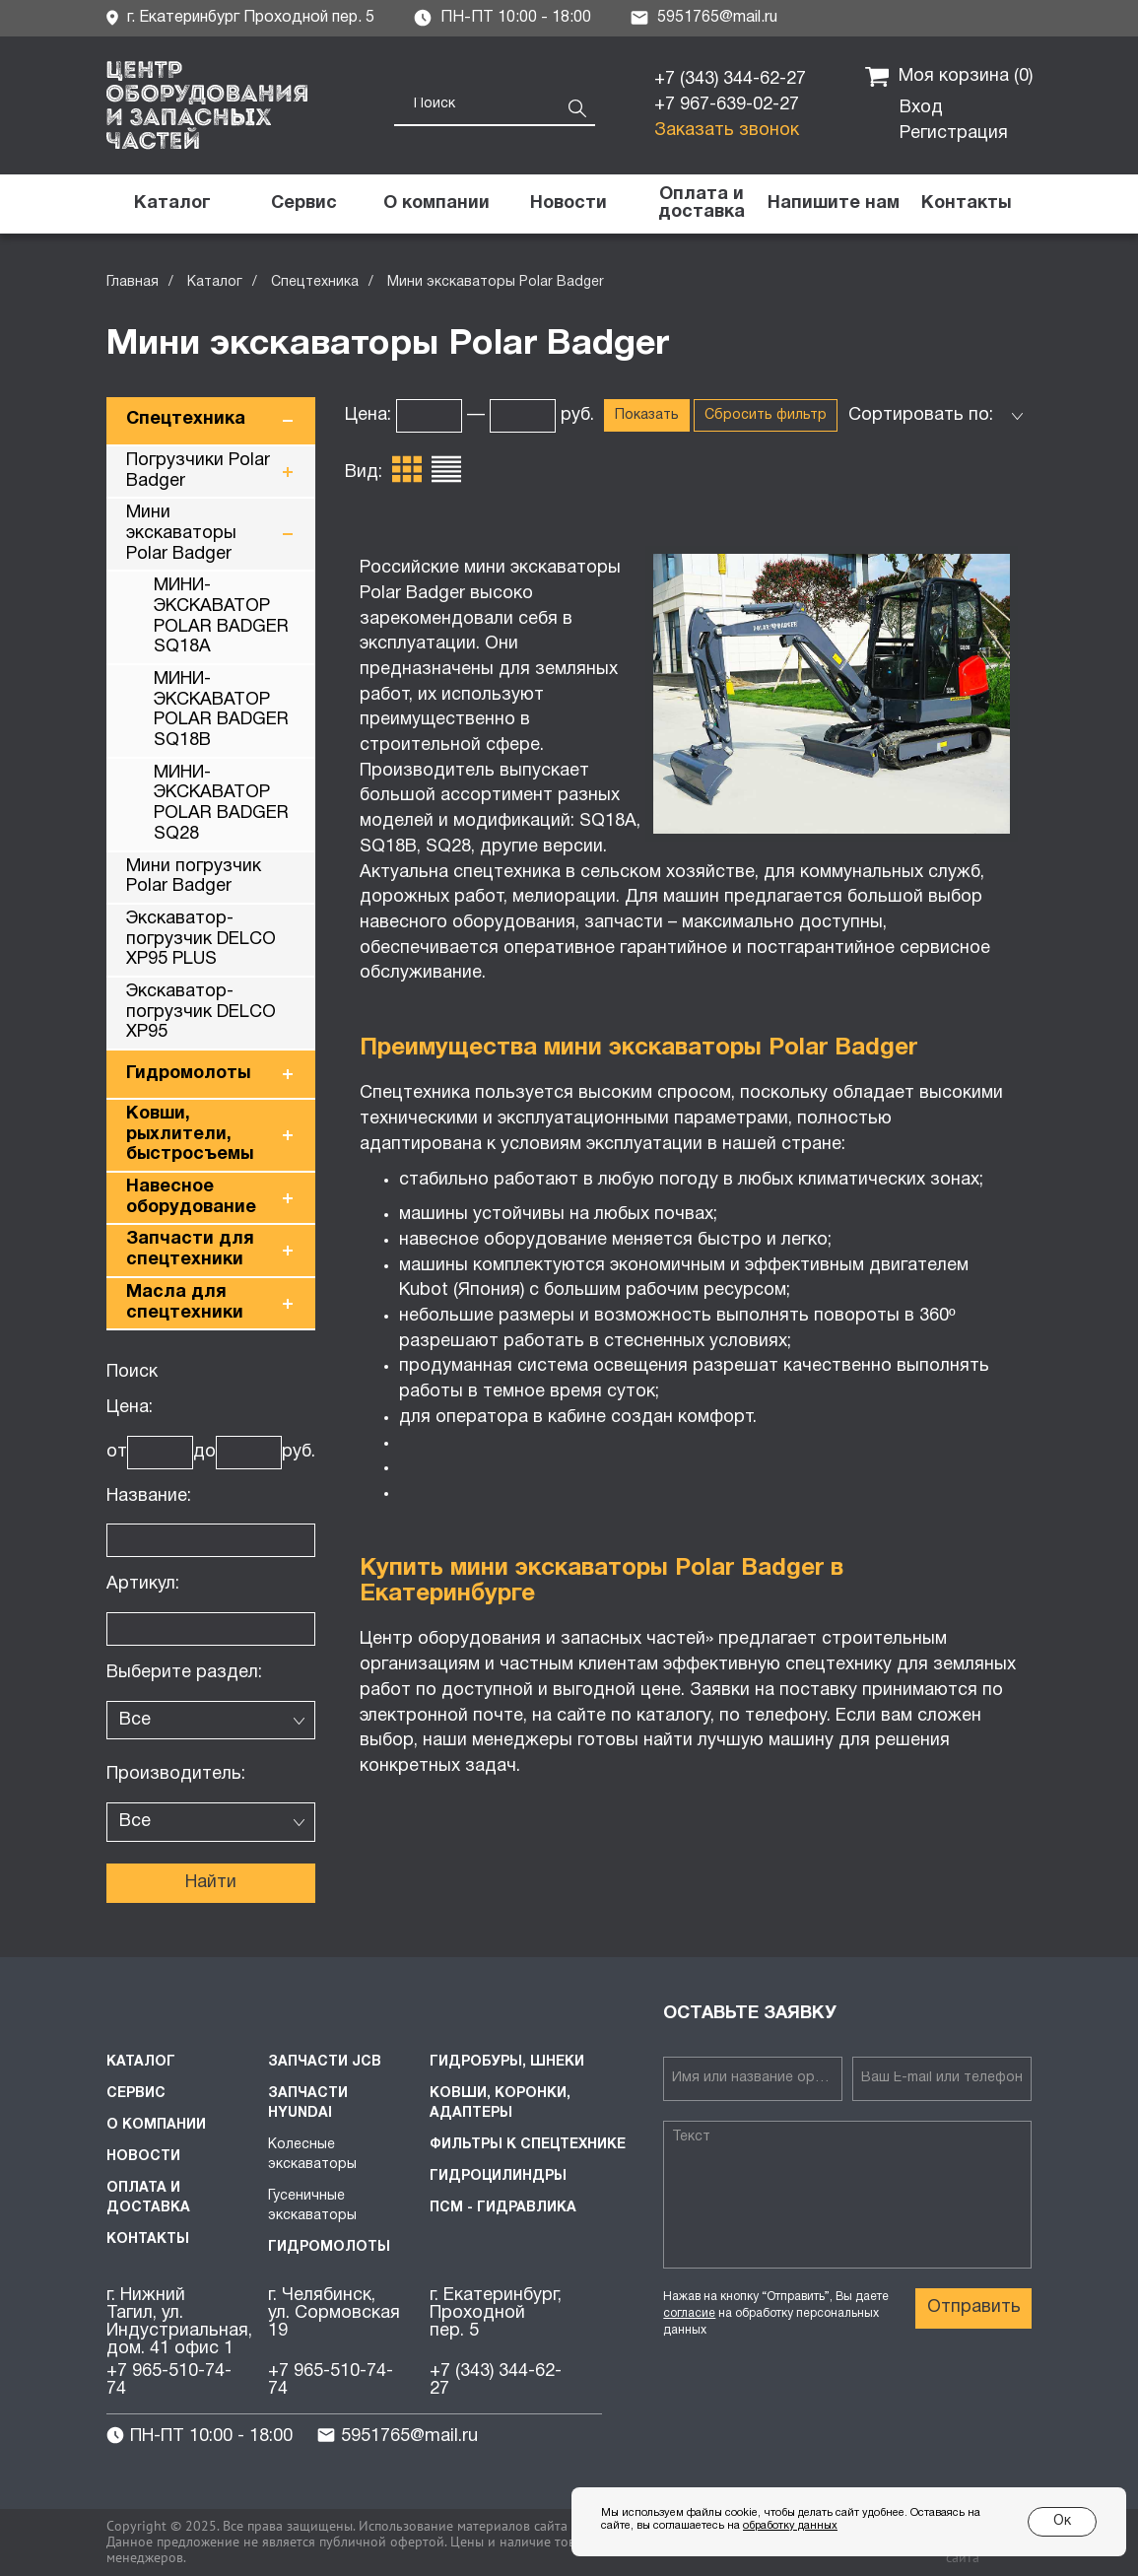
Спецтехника (315, 282)
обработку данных (790, 2526)
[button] (834, 204)
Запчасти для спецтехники (190, 1249)
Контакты (147, 2239)
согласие (689, 2313)
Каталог (214, 282)
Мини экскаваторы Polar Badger (181, 533)
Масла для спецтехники (184, 1303)
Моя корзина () (949, 77)
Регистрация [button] (954, 133)
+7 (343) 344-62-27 (730, 79)
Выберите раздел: (184, 1672)
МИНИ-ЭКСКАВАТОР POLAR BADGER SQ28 (221, 804)
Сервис (136, 2093)
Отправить (974, 2307)
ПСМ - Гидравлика (503, 2208)
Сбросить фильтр (765, 415)
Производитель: (175, 1774)
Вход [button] (921, 108)
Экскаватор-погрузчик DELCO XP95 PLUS (201, 939)
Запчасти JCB (324, 2062)
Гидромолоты (188, 1073)
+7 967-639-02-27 (726, 105)
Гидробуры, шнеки (507, 2062)
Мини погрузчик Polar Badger (193, 877)
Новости (143, 2156)
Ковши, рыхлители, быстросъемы (189, 1134)
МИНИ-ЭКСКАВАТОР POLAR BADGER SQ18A (221, 616)
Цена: (129, 1407)
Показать (647, 415)
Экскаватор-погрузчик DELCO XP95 (201, 1012)
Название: (148, 1496)
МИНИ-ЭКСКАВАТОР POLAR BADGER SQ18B (221, 710)
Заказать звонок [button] (726, 130)
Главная (132, 282)
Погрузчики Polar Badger (198, 471)
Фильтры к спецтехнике (528, 2144)
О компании (156, 2125)
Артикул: (142, 1584)
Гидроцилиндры (498, 2176)
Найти (210, 1882)
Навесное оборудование (191, 1197)
